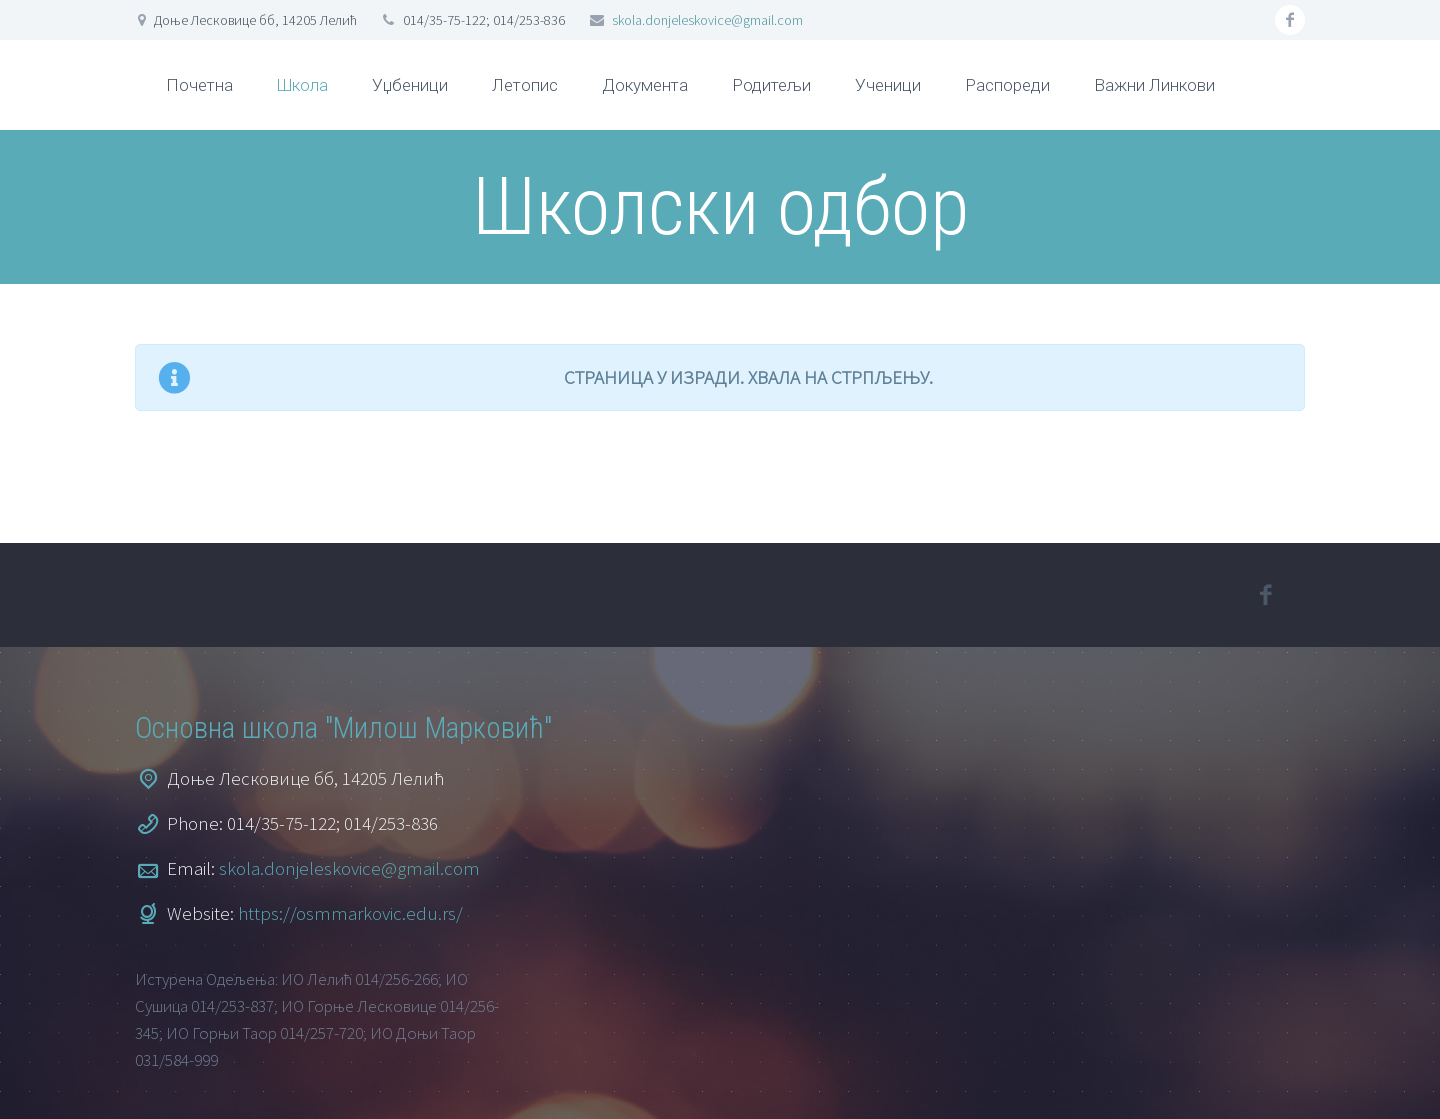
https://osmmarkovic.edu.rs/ (350, 913)
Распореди (1007, 85)
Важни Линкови (1154, 85)
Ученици (888, 85)
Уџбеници (410, 85)
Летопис (525, 85)
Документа (645, 85)
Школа (302, 85)
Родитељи (771, 85)
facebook (1290, 20)
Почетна (199, 85)
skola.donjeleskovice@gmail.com (707, 20)
